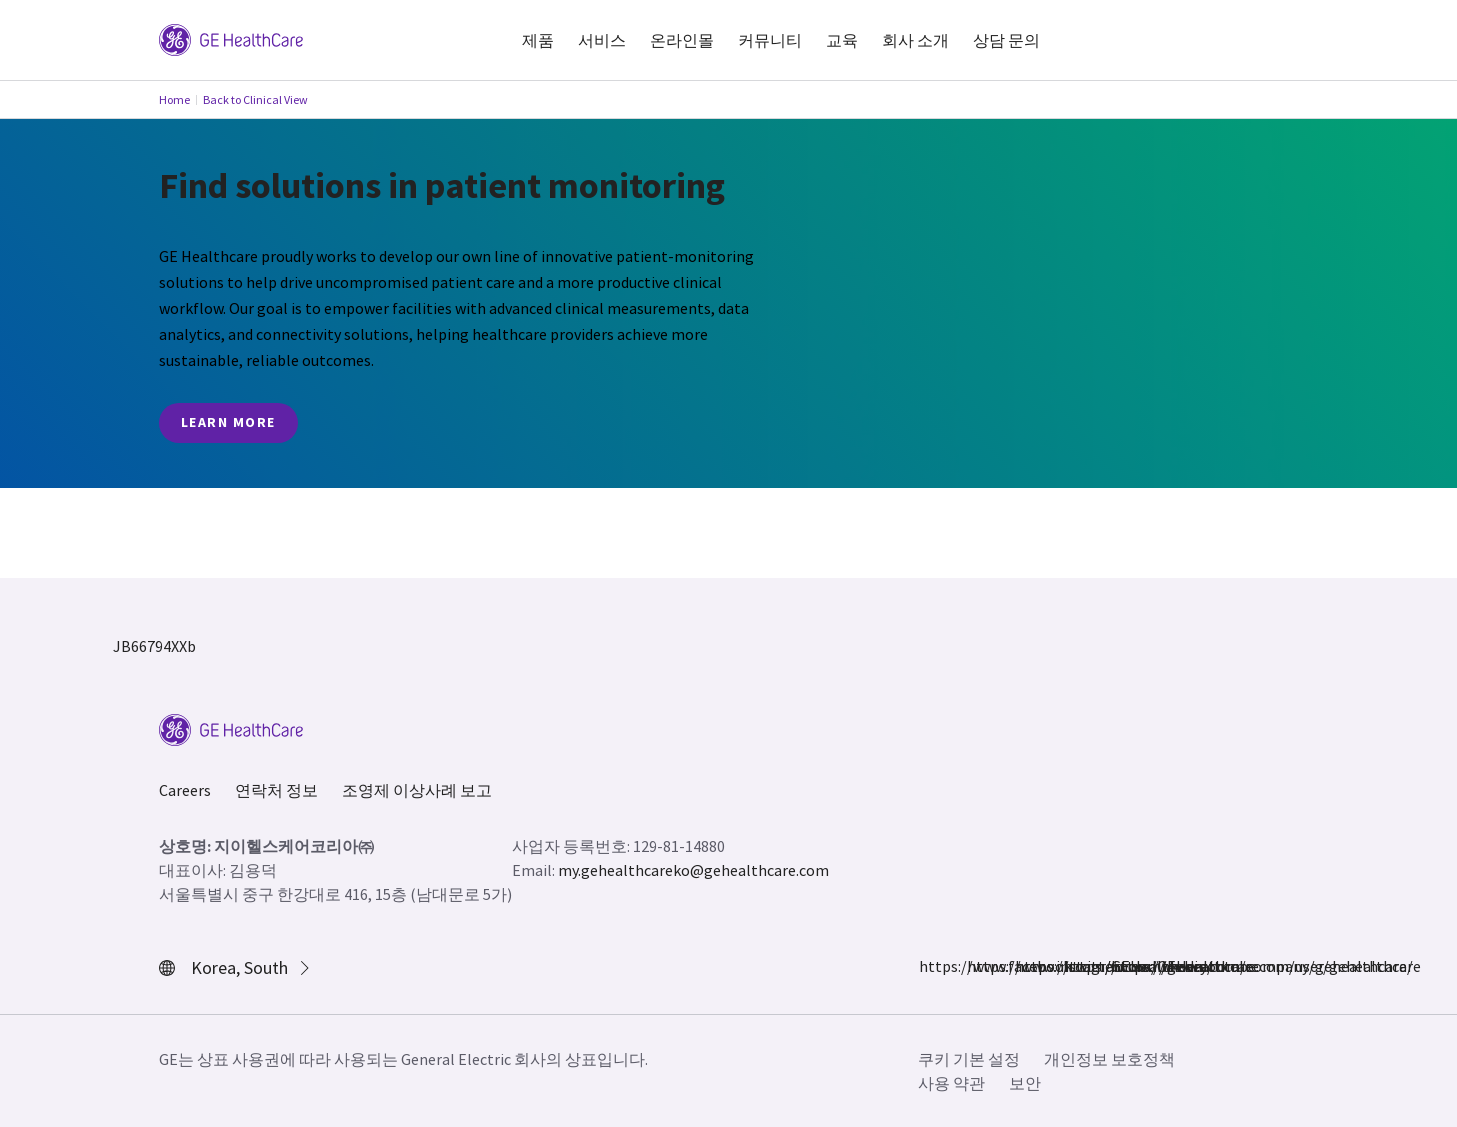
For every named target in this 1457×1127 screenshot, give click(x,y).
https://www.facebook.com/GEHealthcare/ (931, 966)
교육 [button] (842, 40)
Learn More (228, 422)
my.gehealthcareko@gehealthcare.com (693, 870)
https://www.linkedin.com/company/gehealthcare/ (1075, 966)
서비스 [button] (602, 40)
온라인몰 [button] (682, 40)
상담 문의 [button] (1006, 40)
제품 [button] (538, 40)
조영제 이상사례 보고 (417, 790)
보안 (1025, 1083)
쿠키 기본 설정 (969, 1059)
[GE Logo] (231, 38)
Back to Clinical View (255, 99)
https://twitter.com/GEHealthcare (1027, 966)
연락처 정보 (276, 790)
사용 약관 (951, 1083)
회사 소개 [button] (915, 40)
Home (174, 99)
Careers (185, 790)
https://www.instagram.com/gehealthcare (979, 966)
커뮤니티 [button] (770, 40)
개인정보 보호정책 (1109, 1059)
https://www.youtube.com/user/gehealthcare (1123, 966)
